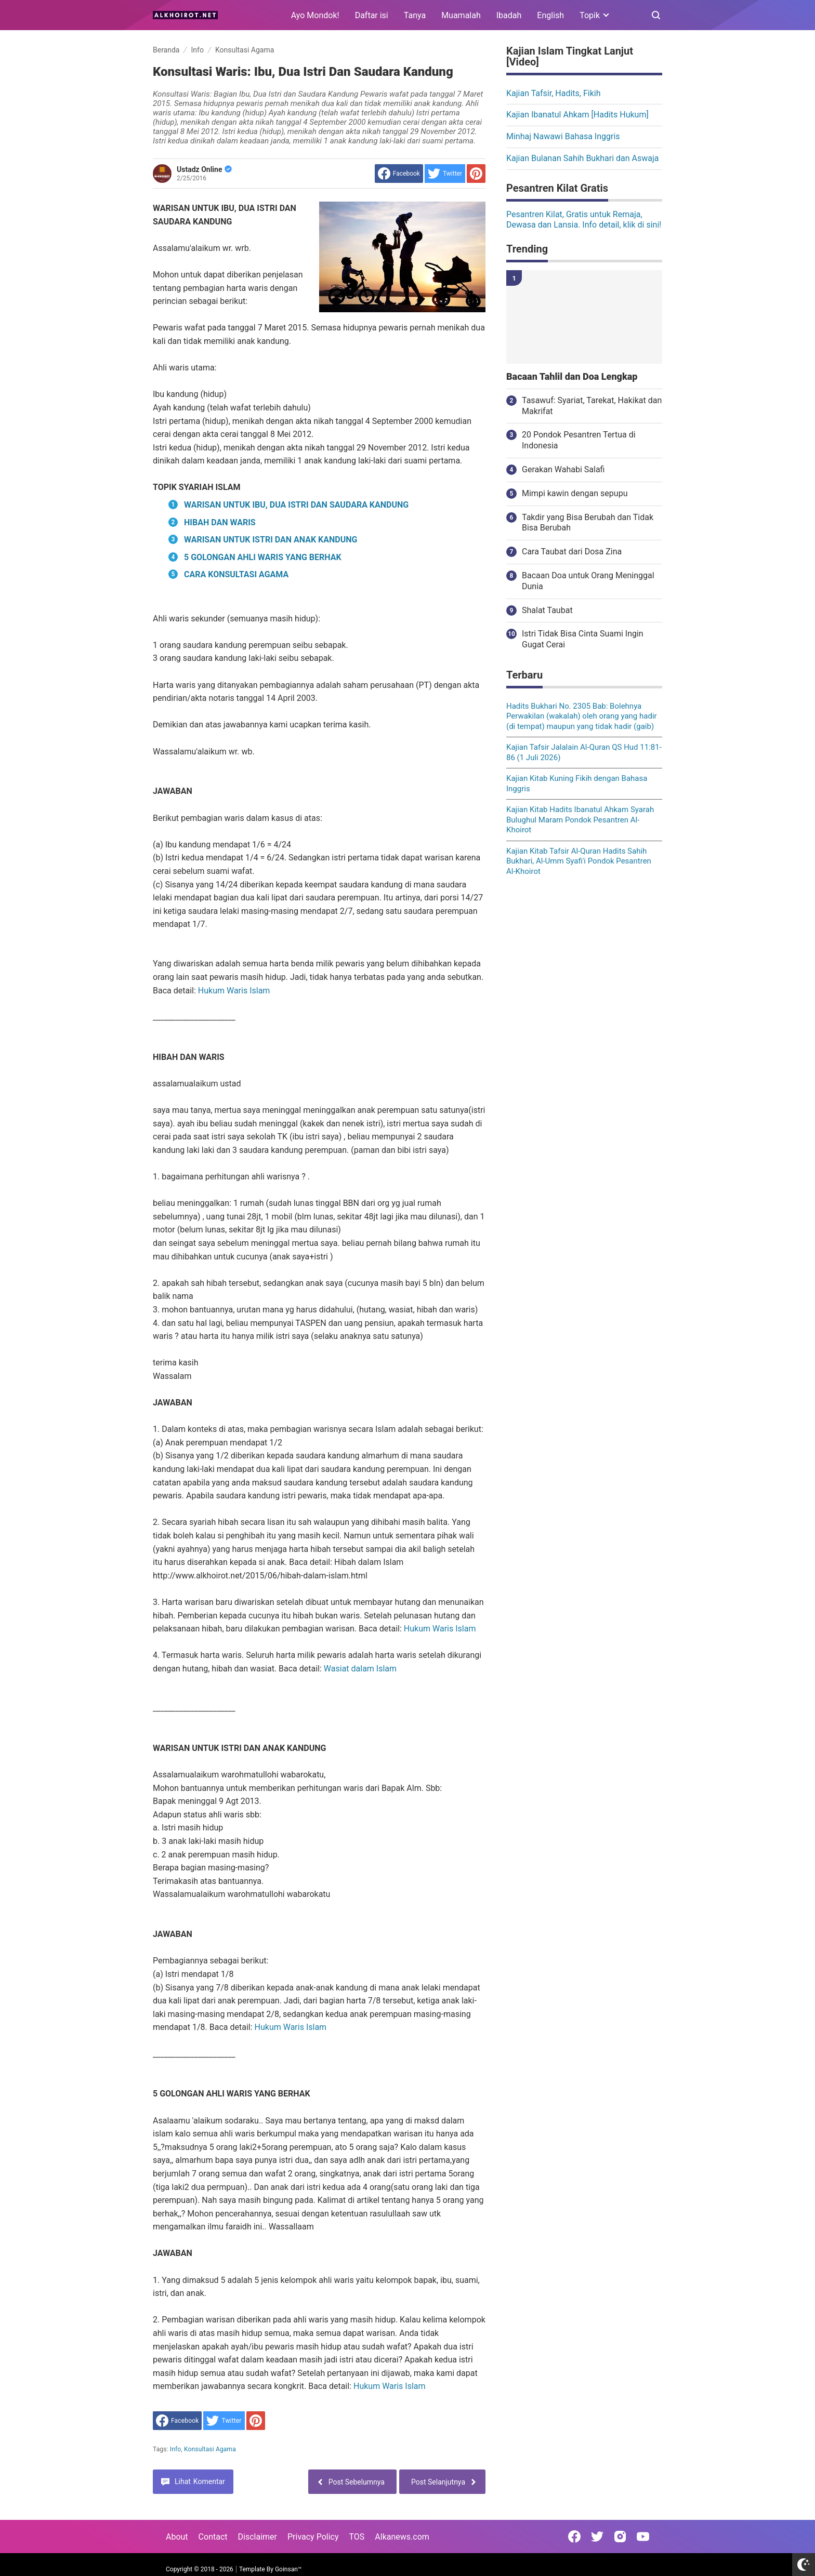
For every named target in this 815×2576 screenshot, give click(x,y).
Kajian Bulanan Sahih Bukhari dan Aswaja (582, 158)
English (550, 15)
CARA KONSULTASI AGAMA (236, 574)
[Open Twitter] (597, 2536)
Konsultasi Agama (210, 2449)
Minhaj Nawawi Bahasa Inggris (563, 136)
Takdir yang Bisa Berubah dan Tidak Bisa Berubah (587, 522)
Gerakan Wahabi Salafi (563, 469)
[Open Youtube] (643, 2536)
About (177, 2537)
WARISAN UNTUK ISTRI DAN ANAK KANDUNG (270, 540)
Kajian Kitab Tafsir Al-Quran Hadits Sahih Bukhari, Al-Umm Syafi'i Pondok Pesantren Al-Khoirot (578, 861)
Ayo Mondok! (315, 15)
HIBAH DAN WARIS (220, 522)
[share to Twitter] (445, 173)
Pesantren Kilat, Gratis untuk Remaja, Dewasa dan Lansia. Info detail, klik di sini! (583, 219)
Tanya (415, 15)
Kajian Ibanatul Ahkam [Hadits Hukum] (577, 114)
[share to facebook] (399, 173)
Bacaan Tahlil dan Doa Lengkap (571, 376)
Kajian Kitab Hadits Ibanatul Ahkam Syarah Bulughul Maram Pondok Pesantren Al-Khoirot (580, 819)
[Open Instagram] (620, 2536)
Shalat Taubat (547, 610)
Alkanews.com (402, 2537)
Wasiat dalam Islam (360, 1669)
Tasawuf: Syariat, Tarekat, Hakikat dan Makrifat (592, 405)
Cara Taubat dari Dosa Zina (572, 551)
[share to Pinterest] (476, 173)
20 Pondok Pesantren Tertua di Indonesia (579, 440)
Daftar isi (371, 15)
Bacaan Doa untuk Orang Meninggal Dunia (588, 580)
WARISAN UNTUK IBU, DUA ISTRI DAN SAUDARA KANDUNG (296, 505)
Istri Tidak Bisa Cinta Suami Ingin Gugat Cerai (582, 639)
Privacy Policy (313, 2537)
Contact (213, 2537)
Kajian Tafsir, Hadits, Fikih (553, 93)
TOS (356, 2537)
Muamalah (461, 15)
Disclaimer (257, 2537)
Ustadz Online (204, 169)
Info (175, 2449)
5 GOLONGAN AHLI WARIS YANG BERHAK (262, 557)
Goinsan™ (288, 2569)
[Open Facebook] (574, 2536)
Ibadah (509, 15)
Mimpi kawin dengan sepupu (574, 493)
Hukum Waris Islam (234, 990)
